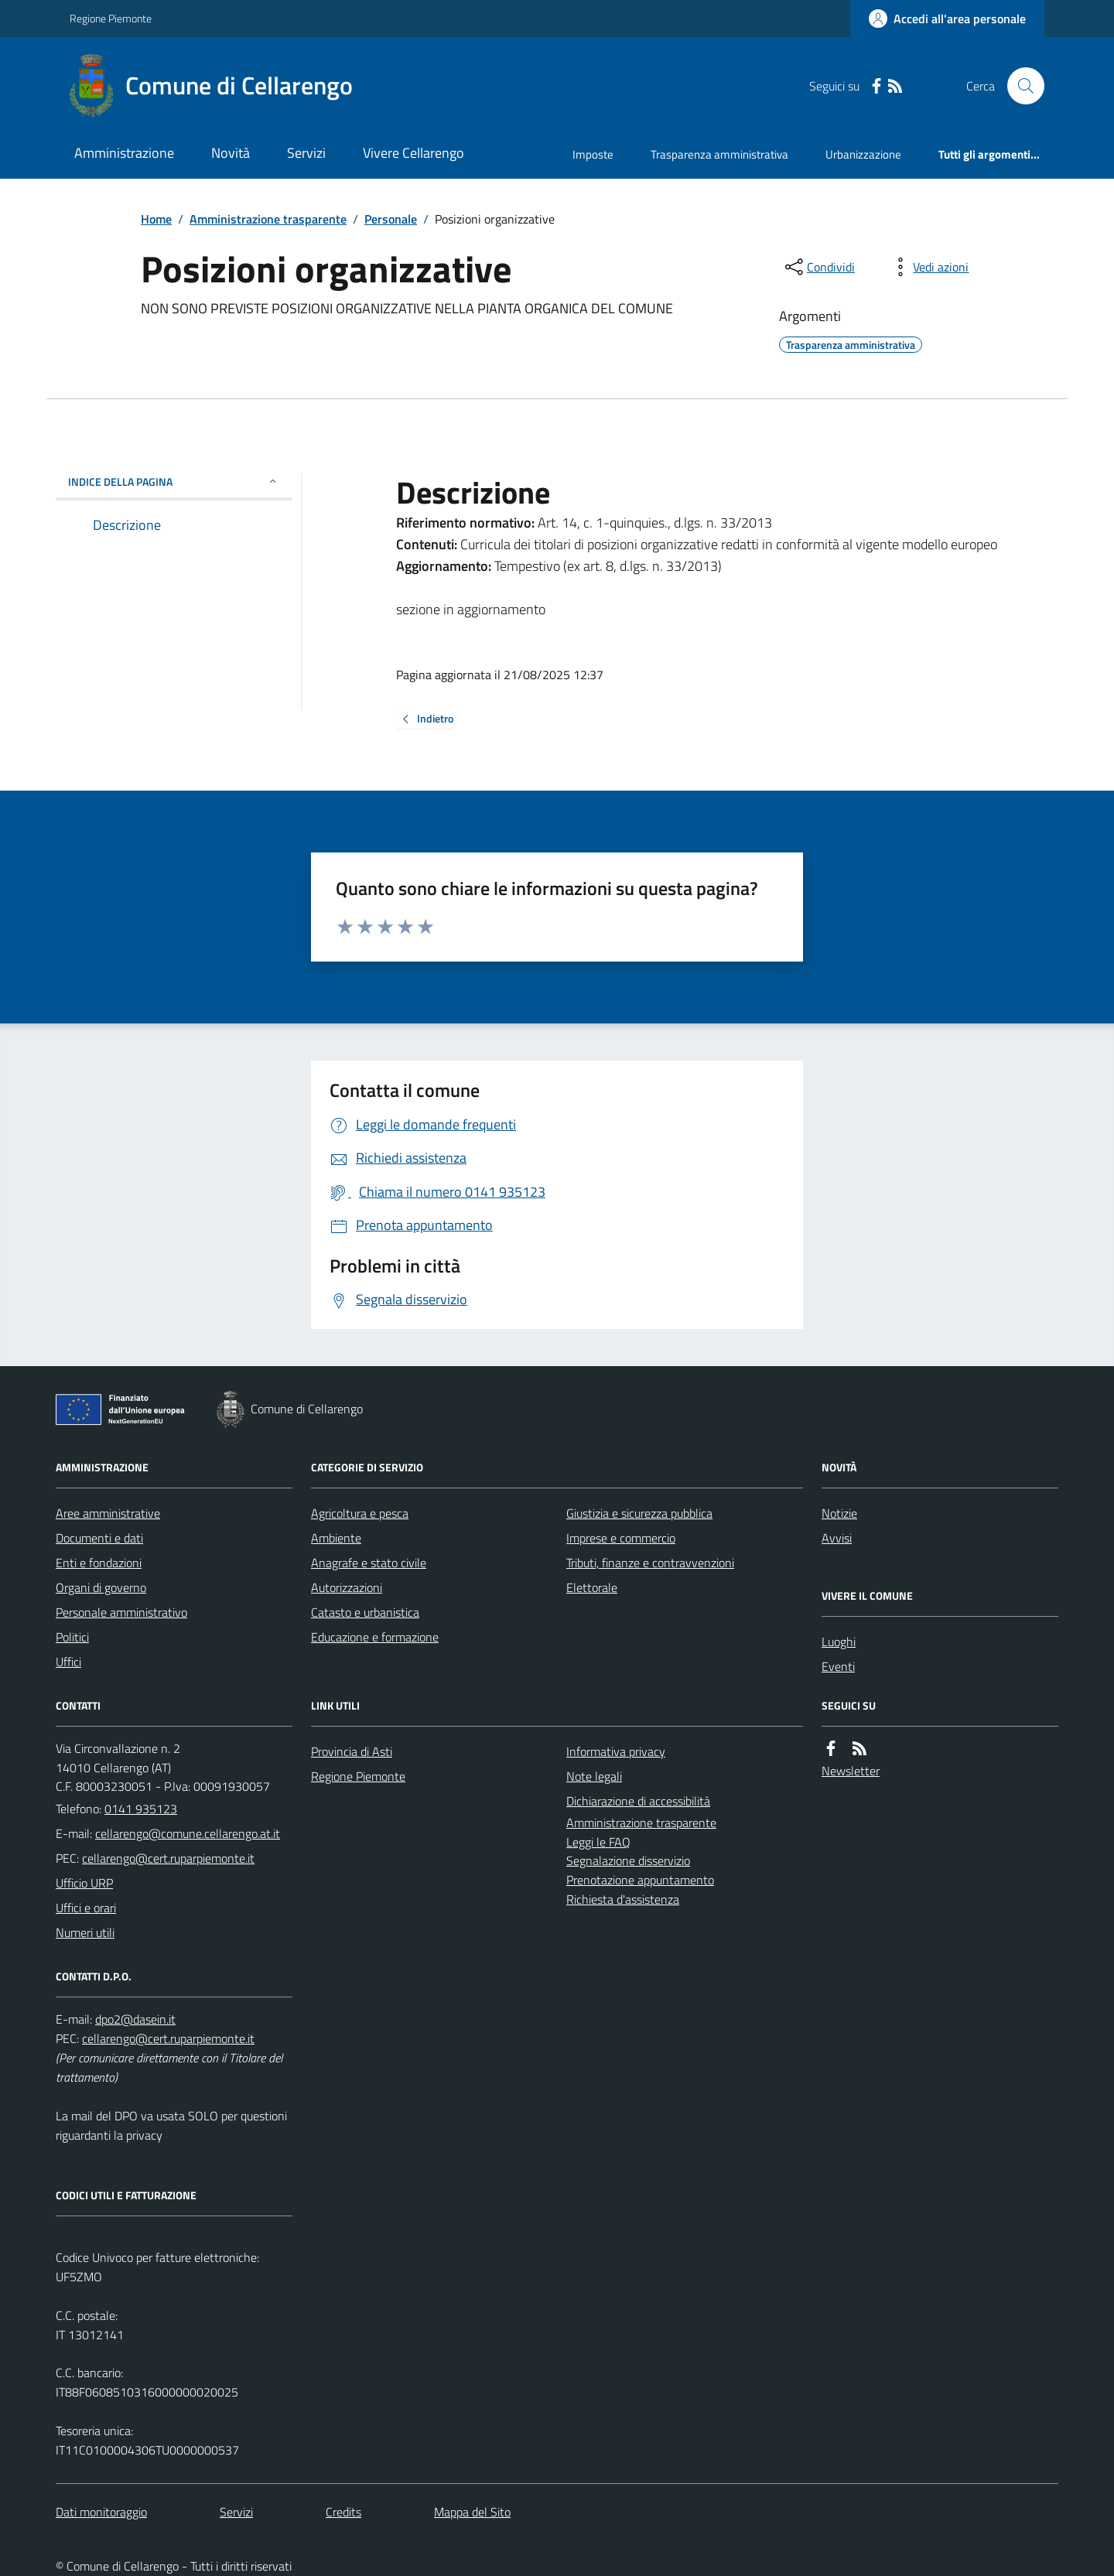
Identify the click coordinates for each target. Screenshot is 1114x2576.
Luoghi (839, 1641)
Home (156, 219)
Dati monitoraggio (101, 2512)
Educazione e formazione (375, 1637)
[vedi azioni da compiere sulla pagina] (928, 267)
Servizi (306, 152)
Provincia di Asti (351, 1751)
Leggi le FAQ (598, 1842)
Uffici (68, 1661)
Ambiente (336, 1538)
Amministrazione (124, 152)
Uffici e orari (86, 1907)
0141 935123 (140, 1808)
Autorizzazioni (346, 1587)
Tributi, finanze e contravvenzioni (650, 1562)
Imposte (592, 154)
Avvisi (837, 1538)
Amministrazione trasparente (268, 219)
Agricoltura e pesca (359, 1513)
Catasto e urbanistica (365, 1612)
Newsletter (851, 1770)
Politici (72, 1637)
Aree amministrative (108, 1513)
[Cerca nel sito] (1019, 85)
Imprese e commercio (620, 1538)
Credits (343, 2512)
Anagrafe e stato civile (368, 1562)
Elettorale (591, 1587)
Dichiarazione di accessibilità (638, 1801)
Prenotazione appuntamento (640, 1880)
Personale (390, 219)
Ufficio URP (84, 1883)
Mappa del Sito (472, 2512)
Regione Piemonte (111, 18)
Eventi (838, 1666)
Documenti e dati (99, 1538)
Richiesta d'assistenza (622, 1899)
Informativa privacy (615, 1751)
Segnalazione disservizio (628, 1860)
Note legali (594, 1776)
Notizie (839, 1513)
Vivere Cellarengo (413, 152)
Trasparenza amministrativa (719, 154)
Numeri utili (85, 1932)
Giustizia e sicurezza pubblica (639, 1513)
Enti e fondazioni (99, 1562)
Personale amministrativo (121, 1612)
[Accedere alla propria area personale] (947, 18)
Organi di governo (101, 1587)
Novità (230, 152)
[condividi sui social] (818, 267)
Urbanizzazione (863, 154)
